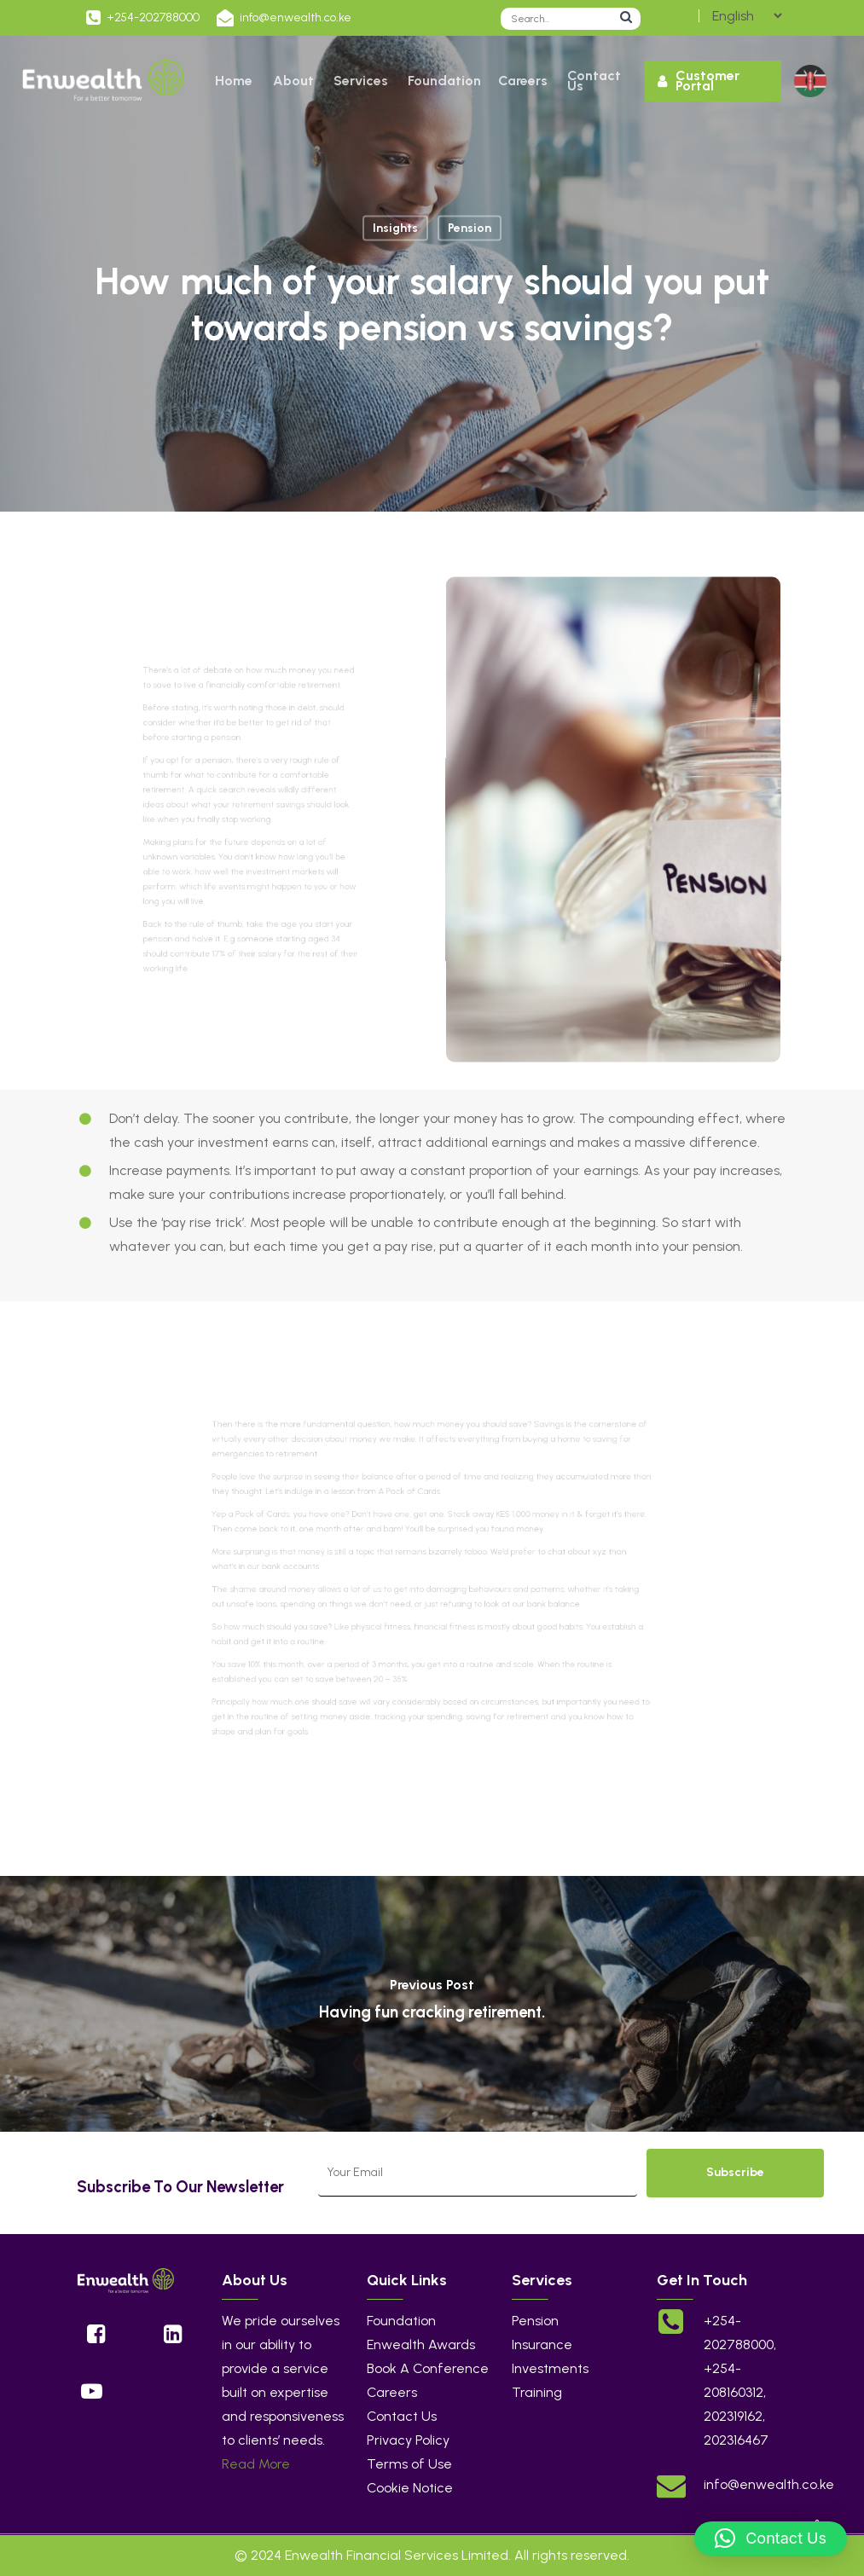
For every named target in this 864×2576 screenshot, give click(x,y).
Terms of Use (409, 2464)
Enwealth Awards (421, 2344)
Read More (256, 2464)
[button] (770, 2538)
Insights (395, 228)
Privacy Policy (408, 2440)
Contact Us (402, 2416)
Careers (392, 2392)
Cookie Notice (410, 2488)
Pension (469, 228)
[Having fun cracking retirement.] (432, 2004)
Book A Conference (428, 2368)
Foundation (401, 2321)
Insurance (542, 2344)
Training (537, 2392)
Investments (550, 2368)
